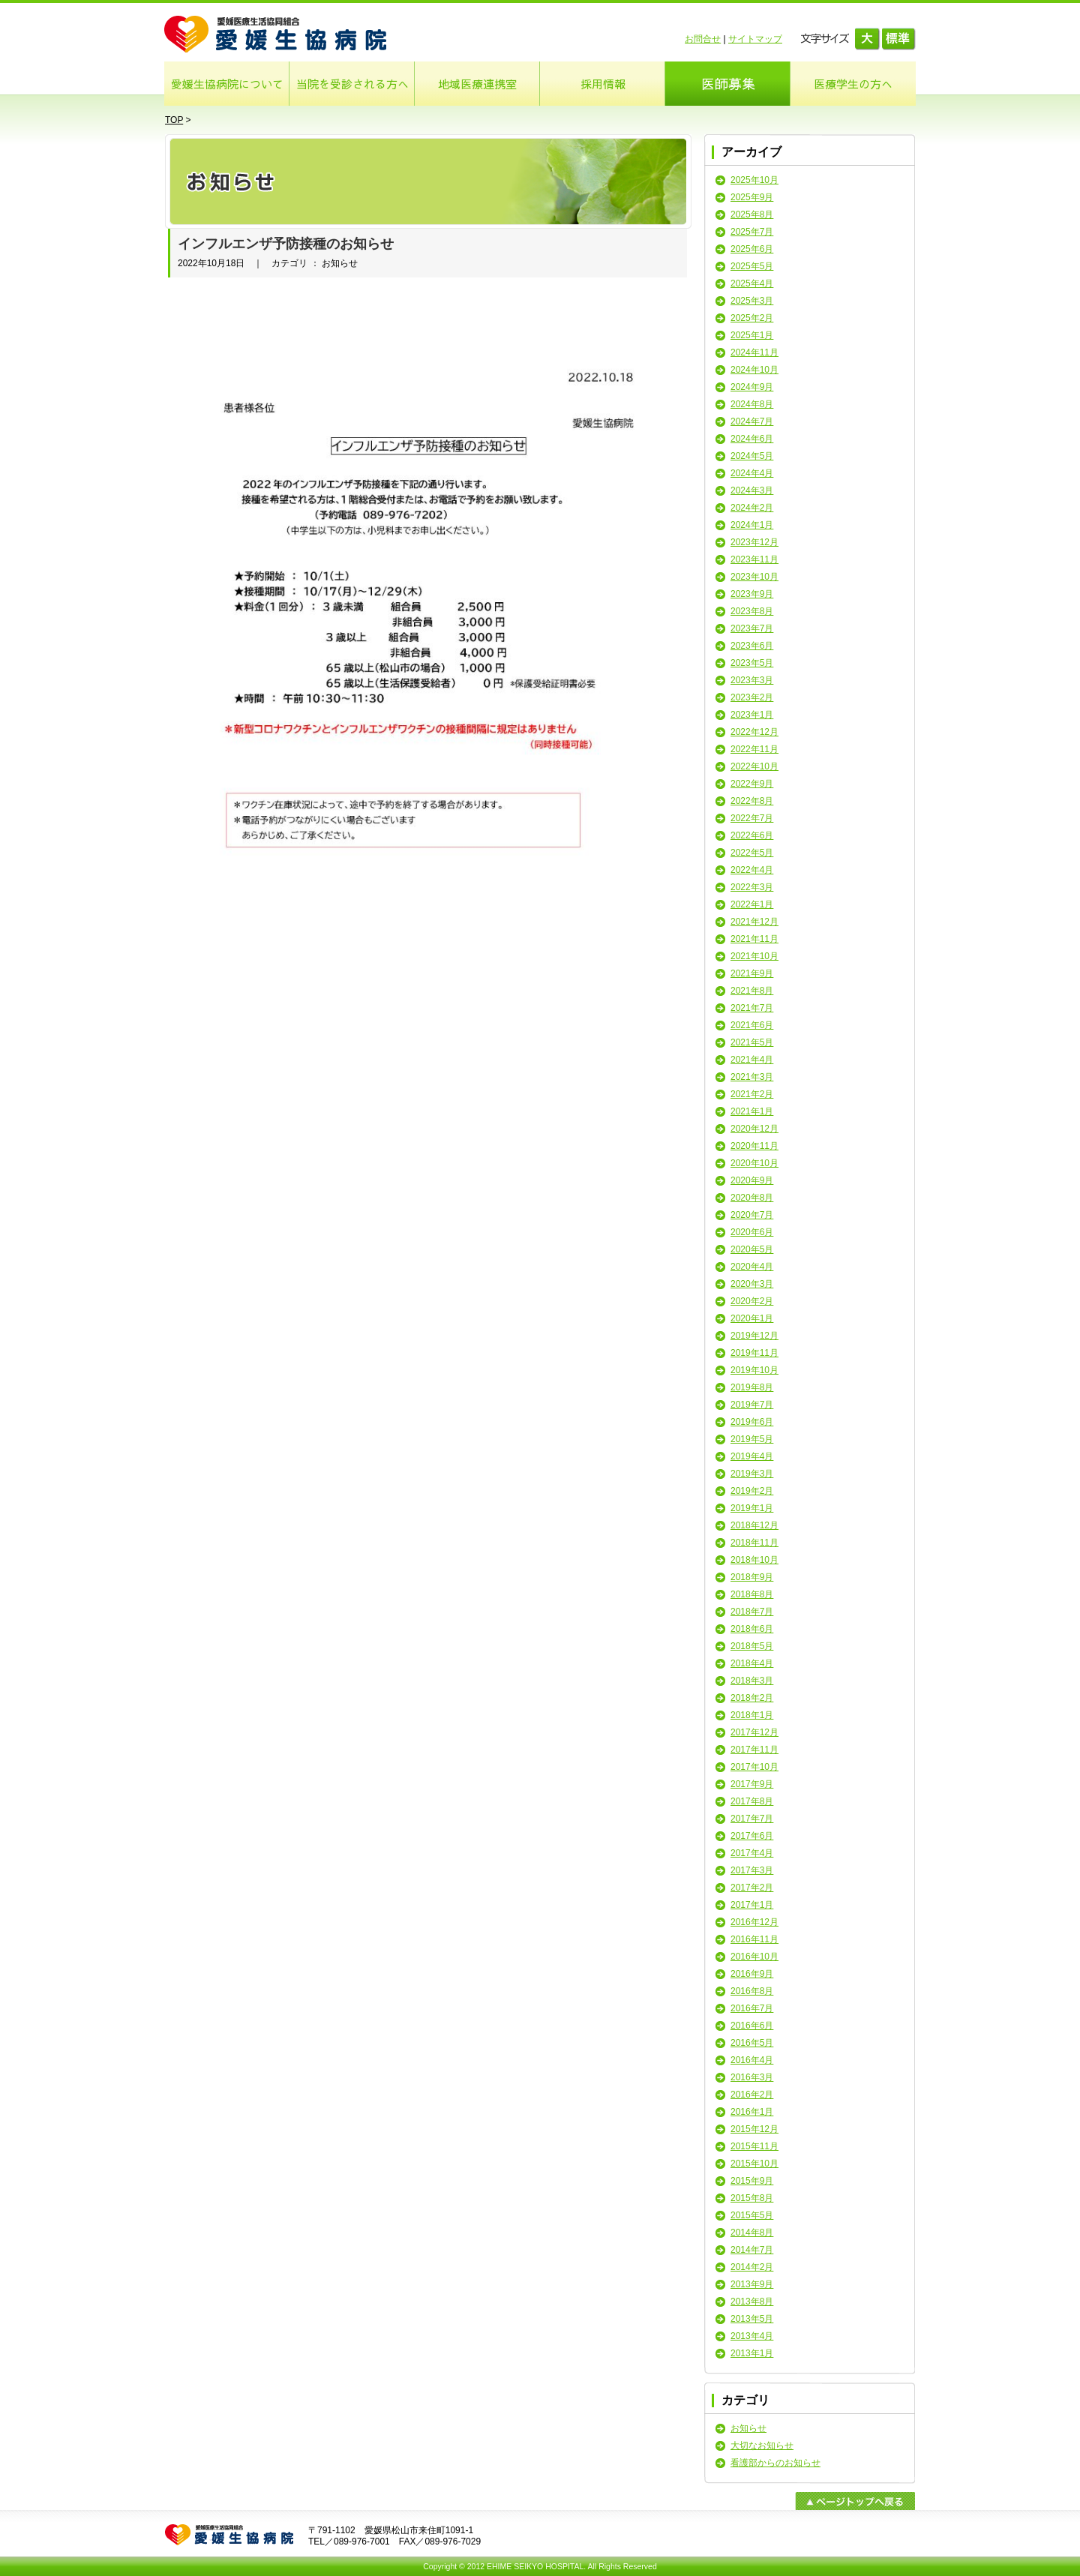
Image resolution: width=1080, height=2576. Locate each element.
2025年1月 (751, 335)
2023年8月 (751, 611)
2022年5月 (751, 852)
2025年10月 (754, 180)
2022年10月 (754, 766)
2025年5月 (751, 266)
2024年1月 (751, 525)
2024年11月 (754, 352)
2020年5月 (751, 1249)
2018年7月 (751, 1611)
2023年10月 (754, 576)
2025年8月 (751, 214)
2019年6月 (751, 1422)
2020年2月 (751, 1301)
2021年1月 (751, 1111)
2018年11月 (754, 1542)
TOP (174, 120)
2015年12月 (754, 2129)
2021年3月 (751, 1077)
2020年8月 (751, 1197)
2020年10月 (754, 1163)
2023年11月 (754, 559)
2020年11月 (754, 1146)
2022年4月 (751, 870)
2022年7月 (751, 818)
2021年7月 (751, 1008)
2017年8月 (751, 1801)
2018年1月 (751, 1715)
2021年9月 (751, 973)
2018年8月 (751, 1594)
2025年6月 (751, 249)
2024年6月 (751, 438)
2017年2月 (751, 1887)
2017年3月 (751, 1870)
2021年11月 (754, 939)
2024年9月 (751, 387)
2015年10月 (754, 2163)
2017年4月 (751, 1853)
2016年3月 (751, 2077)
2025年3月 (751, 300)
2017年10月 (754, 1767)
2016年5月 (751, 2043)
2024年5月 (751, 456)
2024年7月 (751, 421)
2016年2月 (751, 2094)
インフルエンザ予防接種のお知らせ (286, 243)
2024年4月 (751, 473)
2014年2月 (751, 2267)
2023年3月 (751, 680)
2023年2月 (751, 697)
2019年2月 (751, 1491)
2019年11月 (754, 1353)
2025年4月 (751, 283)
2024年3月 (751, 490)
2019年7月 (751, 1404)
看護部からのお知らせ (775, 2463)
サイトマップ (755, 39)
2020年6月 (751, 1232)
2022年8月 (751, 801)
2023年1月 (751, 714)
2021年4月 (751, 1059)
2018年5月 (751, 1646)
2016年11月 (754, 1939)
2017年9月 (751, 1784)
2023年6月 (751, 645)
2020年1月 (751, 1318)
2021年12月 (754, 921)
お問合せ (703, 39)
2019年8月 (751, 1387)
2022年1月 (751, 904)
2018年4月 (751, 1663)
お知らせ (748, 2428)
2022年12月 (754, 732)
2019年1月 (751, 1508)
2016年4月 (751, 2060)
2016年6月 (751, 2025)
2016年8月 (751, 1991)
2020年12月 (754, 1128)
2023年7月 (751, 628)
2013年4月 (751, 2336)
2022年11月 (754, 749)
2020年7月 (751, 1215)
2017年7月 (751, 1818)
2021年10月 (754, 956)
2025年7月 (751, 231)
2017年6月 (751, 1836)
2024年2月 (751, 507)
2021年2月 (751, 1094)
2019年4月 (751, 1456)
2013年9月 (751, 2284)
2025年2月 (751, 318)
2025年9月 (751, 197)
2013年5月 (751, 2319)
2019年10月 (754, 1370)
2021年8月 (751, 990)
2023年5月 (751, 663)
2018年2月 (751, 1698)
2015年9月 (751, 2181)
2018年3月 (751, 1680)
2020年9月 (751, 1180)
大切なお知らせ (762, 2445)
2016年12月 (754, 1922)
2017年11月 (754, 1749)
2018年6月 (751, 1629)
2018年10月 (754, 1560)
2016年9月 (751, 1974)
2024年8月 (751, 404)
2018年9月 (751, 1577)
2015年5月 (751, 2215)
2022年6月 (751, 835)
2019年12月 (754, 1335)
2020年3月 (751, 1284)
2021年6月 (751, 1025)
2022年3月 (751, 887)
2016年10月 (754, 1956)
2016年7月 (751, 2008)
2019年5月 (751, 1439)
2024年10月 (754, 369)
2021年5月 (751, 1042)
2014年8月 (751, 2232)
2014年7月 (751, 2250)
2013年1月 (751, 2353)
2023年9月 (751, 594)
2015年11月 (754, 2146)
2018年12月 (754, 1525)
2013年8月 (751, 2301)
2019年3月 (751, 1473)
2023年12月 (754, 542)
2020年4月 (751, 1266)
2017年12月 (754, 1732)
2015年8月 (751, 2198)
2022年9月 (751, 783)
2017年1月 (751, 1905)
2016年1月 (751, 2112)
